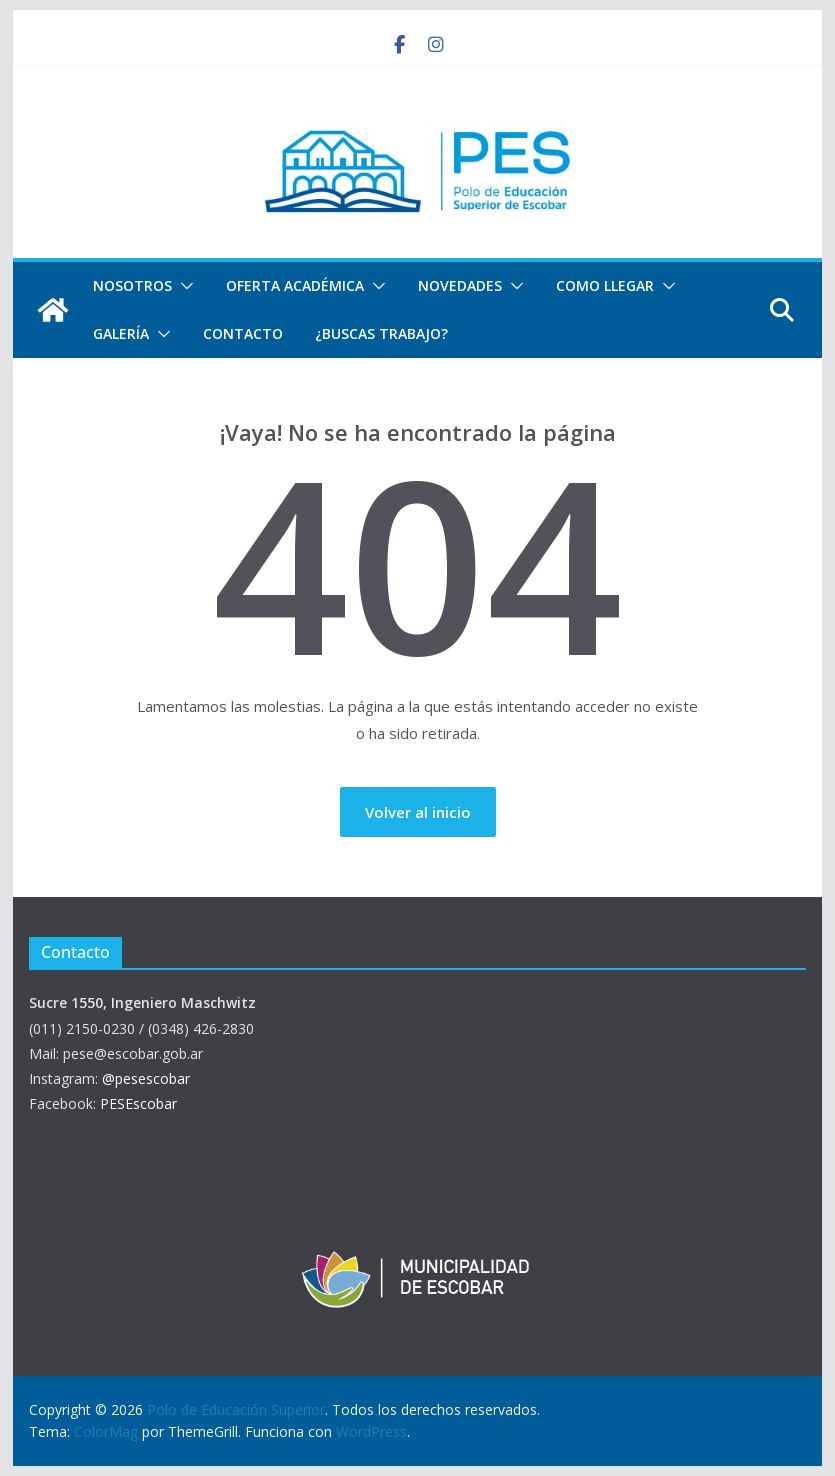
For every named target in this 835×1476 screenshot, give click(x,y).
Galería (121, 333)
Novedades (460, 285)
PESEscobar (138, 1103)
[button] (183, 286)
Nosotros (132, 285)
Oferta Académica (295, 285)
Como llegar (605, 285)
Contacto (243, 333)
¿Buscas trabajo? (381, 333)
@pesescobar (146, 1078)
